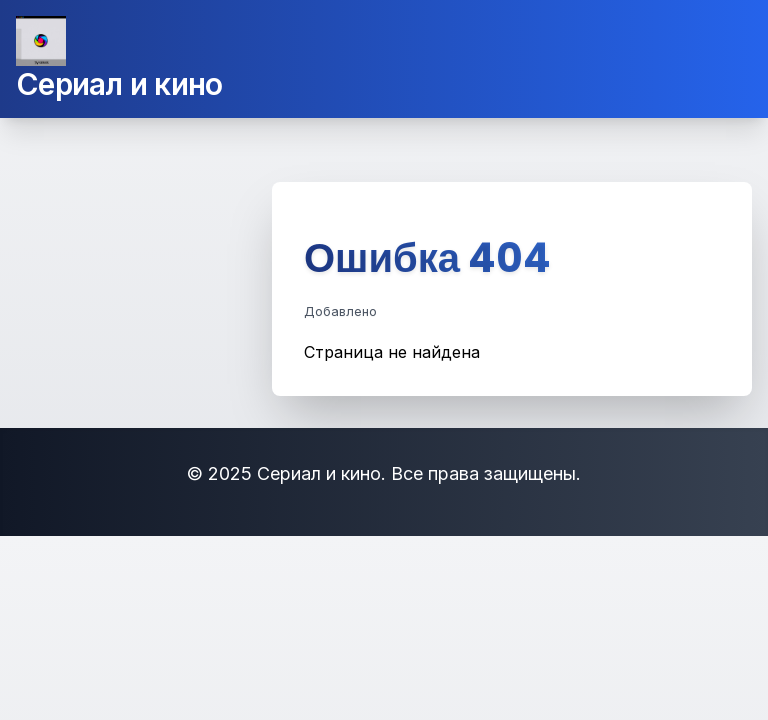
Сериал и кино (119, 84)
